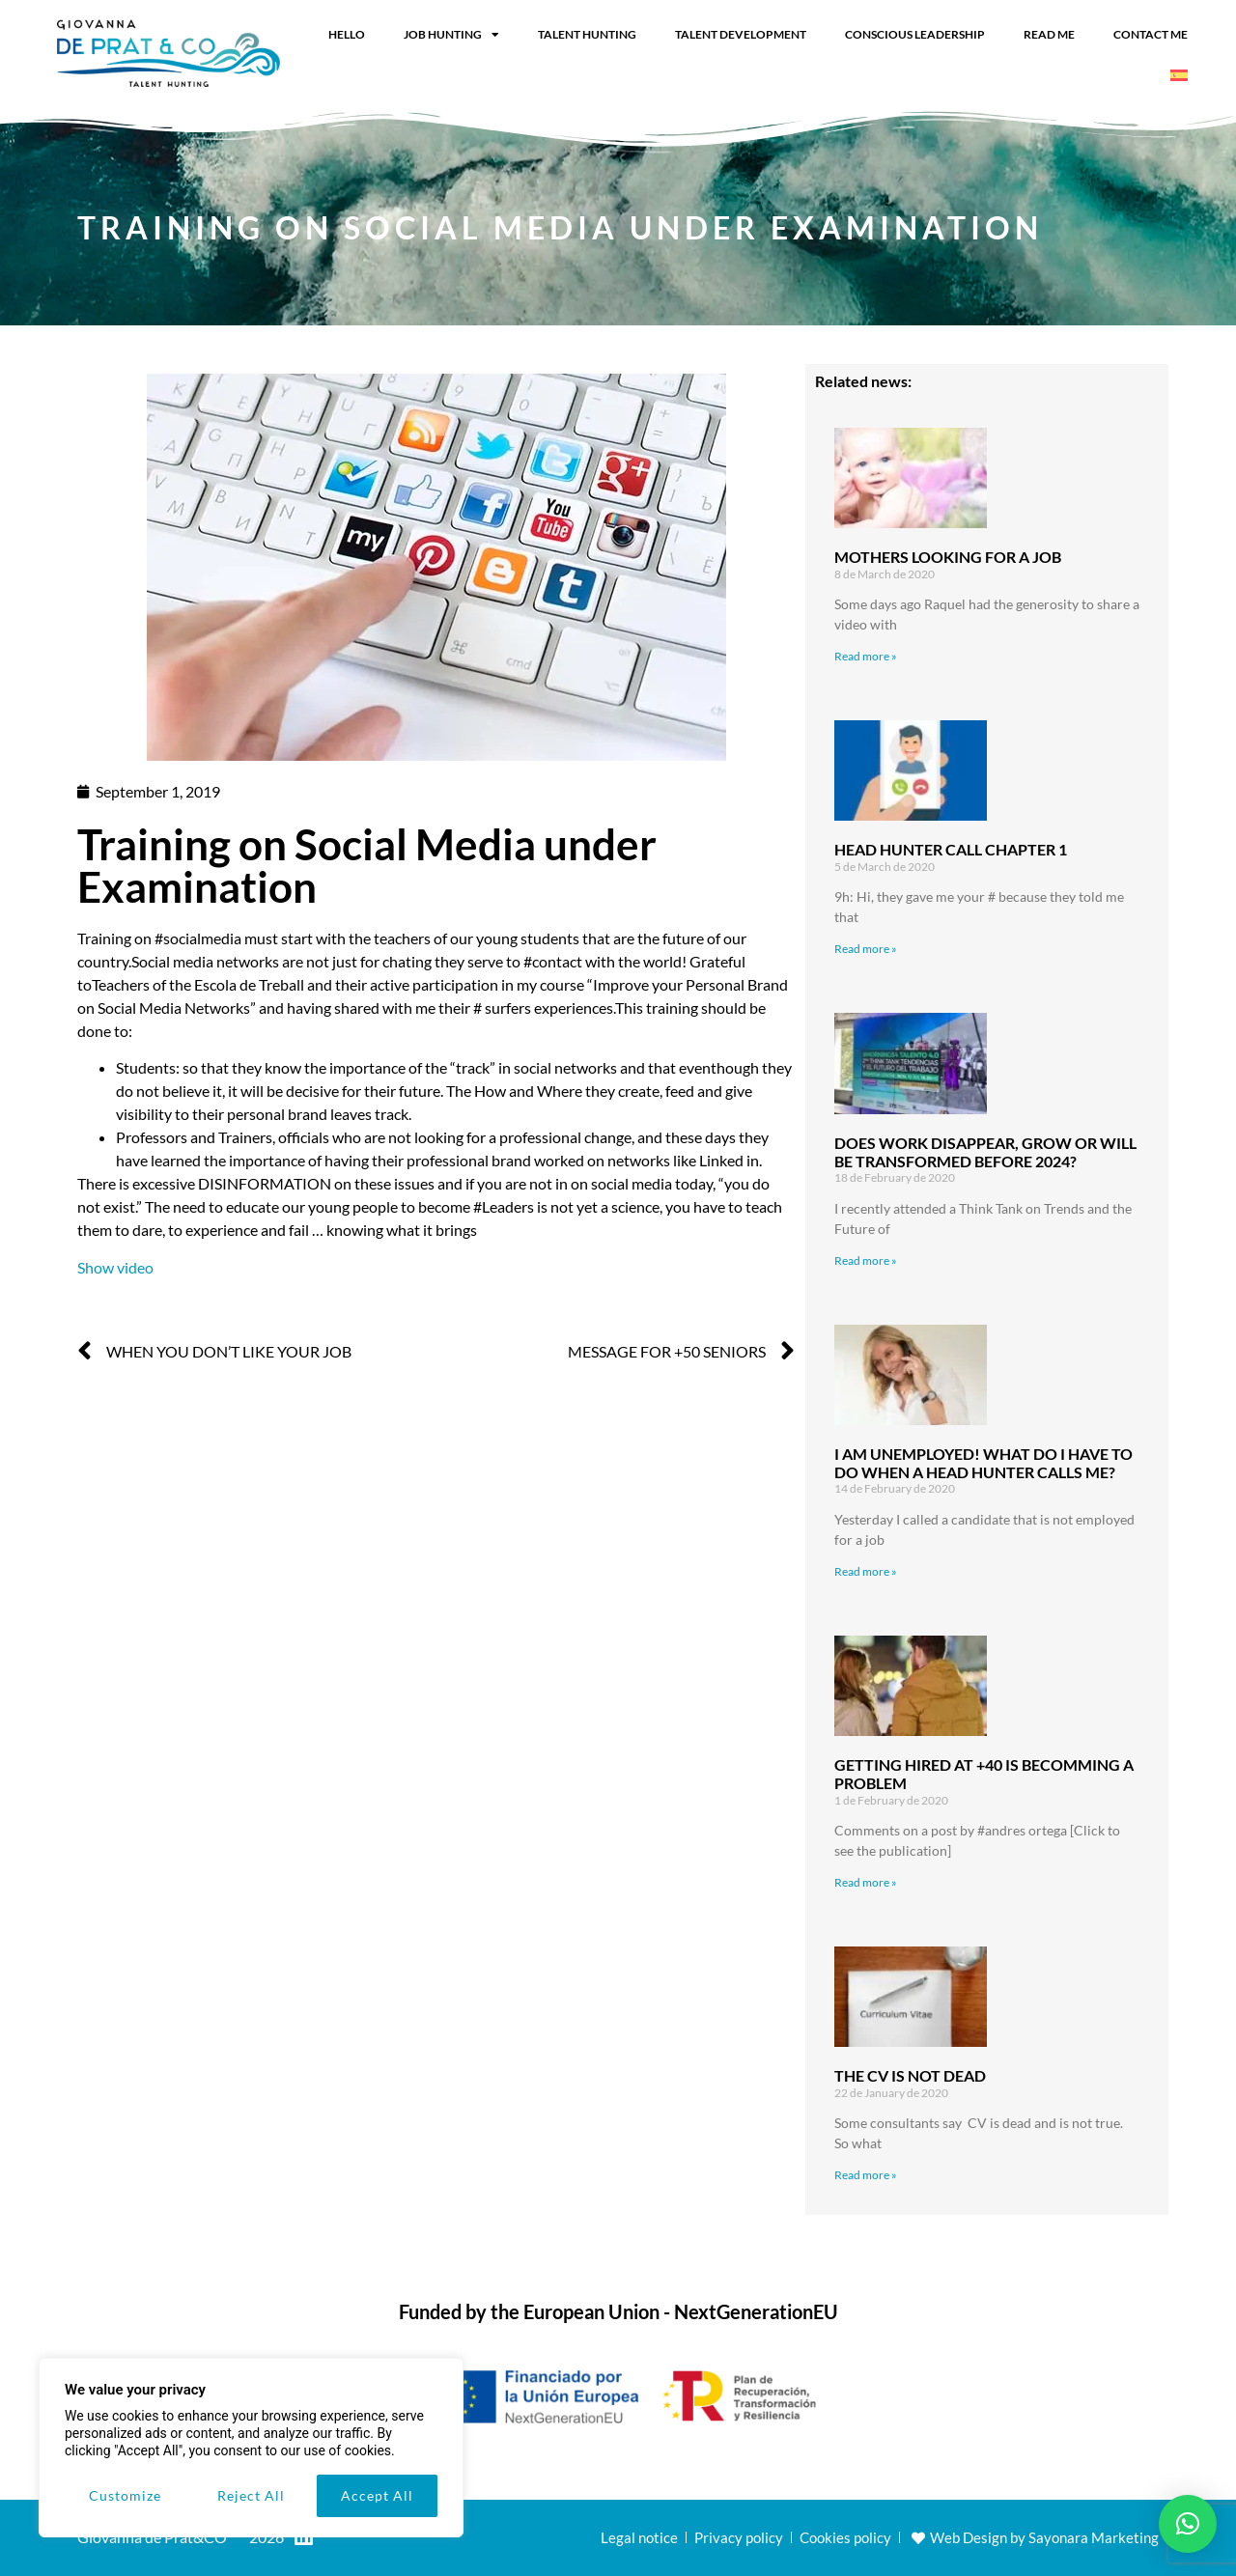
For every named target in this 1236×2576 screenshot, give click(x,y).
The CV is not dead (910, 2075)
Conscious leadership (915, 34)
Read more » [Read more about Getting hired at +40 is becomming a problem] (865, 1882)
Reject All (251, 2495)
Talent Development (740, 34)
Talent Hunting (587, 34)
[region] (251, 2447)
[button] (1188, 2524)
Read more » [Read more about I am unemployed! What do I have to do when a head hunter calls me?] (865, 1571)
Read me (1049, 34)
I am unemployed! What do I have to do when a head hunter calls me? (983, 1462)
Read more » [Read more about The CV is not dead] (865, 2175)
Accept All (377, 2495)
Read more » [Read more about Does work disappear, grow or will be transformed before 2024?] (865, 1260)
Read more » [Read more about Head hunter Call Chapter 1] (865, 948)
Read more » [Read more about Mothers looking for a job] (865, 656)
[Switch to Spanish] (1179, 75)
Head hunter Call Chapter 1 (950, 849)
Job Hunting (451, 34)
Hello (346, 34)
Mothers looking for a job (947, 556)
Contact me (1150, 34)
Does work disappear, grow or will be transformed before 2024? (985, 1152)
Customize (125, 2495)
